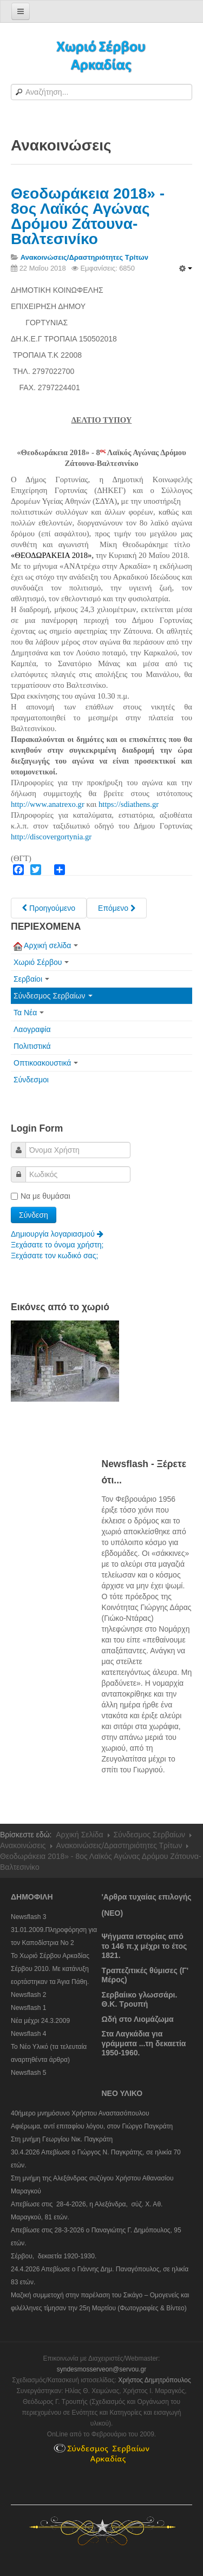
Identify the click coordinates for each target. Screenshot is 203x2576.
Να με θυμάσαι (40, 1196)
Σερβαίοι (31, 979)
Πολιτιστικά (32, 1046)
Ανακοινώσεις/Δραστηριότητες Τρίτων (119, 1845)
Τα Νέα (29, 1012)
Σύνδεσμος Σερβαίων (53, 995)
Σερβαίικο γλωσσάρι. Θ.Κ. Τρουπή (140, 1999)
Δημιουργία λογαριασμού (57, 1234)
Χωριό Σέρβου (41, 962)
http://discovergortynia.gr (51, 836)
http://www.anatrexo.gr (47, 804)
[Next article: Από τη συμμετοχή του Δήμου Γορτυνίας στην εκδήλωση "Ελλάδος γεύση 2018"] (117, 908)
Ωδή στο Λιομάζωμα (138, 2019)
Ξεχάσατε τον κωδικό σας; (54, 1255)
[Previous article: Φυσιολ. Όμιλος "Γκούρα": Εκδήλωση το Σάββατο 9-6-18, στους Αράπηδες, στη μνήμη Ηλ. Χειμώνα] (49, 908)
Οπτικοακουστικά (46, 1063)
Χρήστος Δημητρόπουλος (154, 2380)
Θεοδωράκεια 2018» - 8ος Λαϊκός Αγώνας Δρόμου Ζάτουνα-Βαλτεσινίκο (88, 216)
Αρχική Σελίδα (79, 1834)
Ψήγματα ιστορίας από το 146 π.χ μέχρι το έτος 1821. (144, 1946)
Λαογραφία (32, 1029)
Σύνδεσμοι (31, 1079)
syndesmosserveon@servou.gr (102, 2369)
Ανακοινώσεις (23, 1845)
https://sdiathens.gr (129, 804)
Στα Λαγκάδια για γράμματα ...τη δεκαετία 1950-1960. (144, 2043)
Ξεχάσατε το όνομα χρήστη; (57, 1244)
